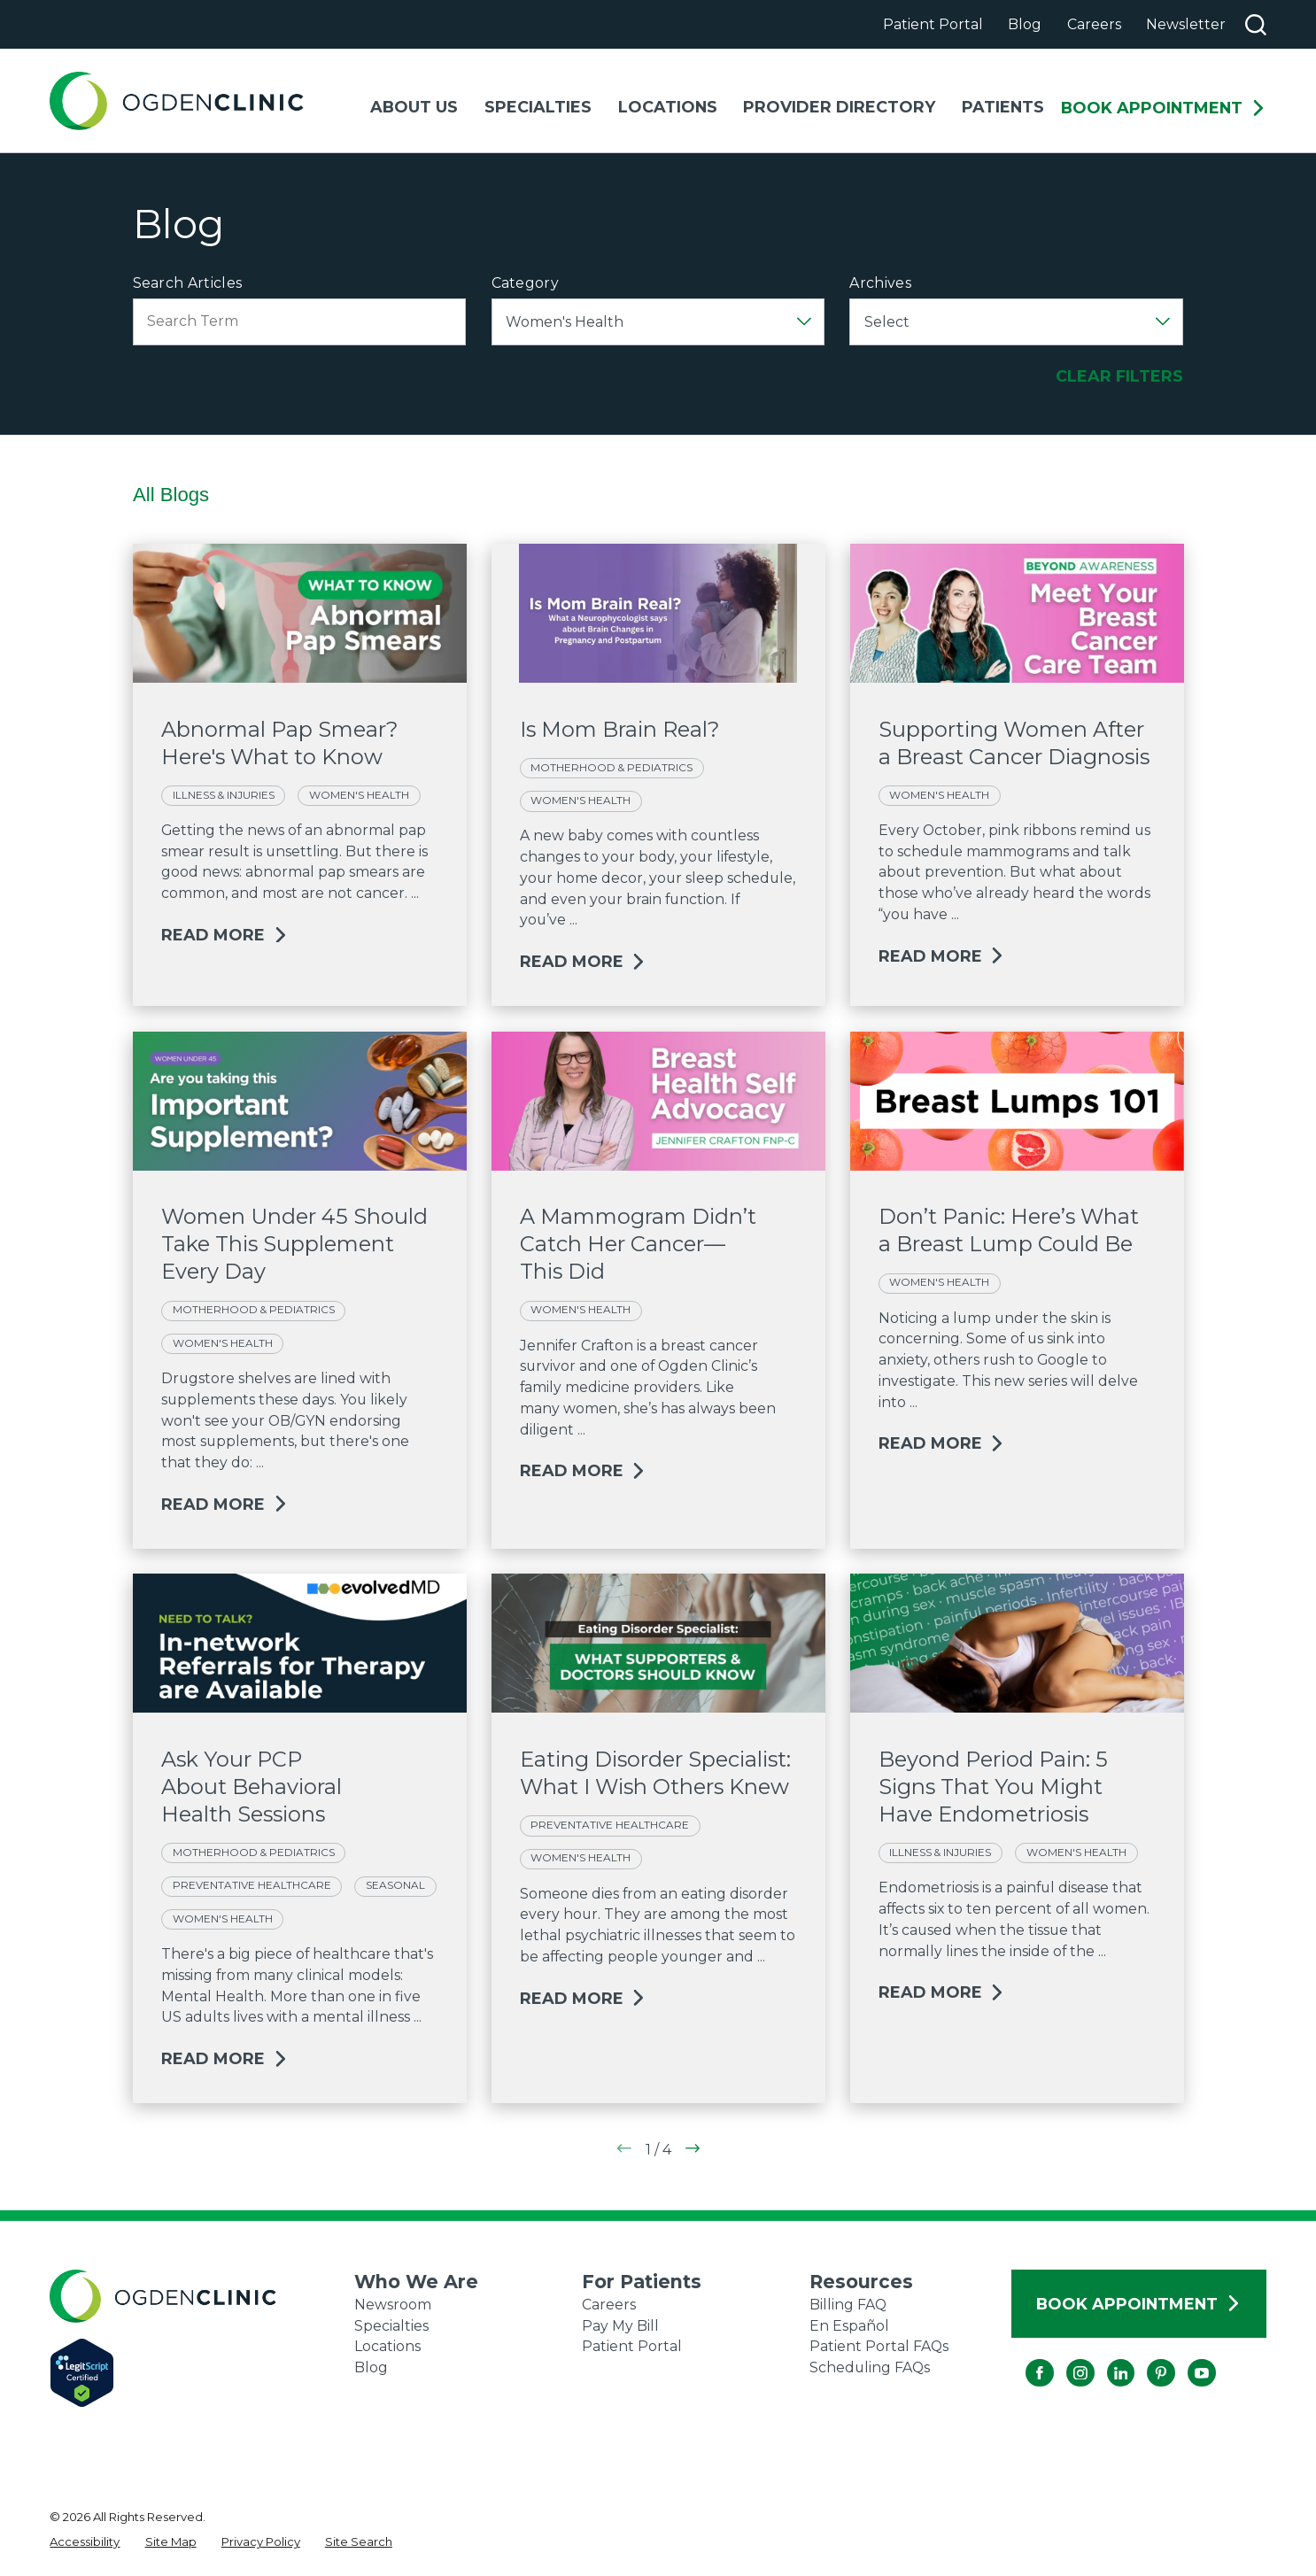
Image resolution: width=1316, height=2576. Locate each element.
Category (526, 283)
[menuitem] (85, 2542)
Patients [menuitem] (1003, 106)
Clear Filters (1119, 376)
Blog (1024, 24)
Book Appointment (1163, 108)
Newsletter (1186, 24)
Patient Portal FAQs (878, 2346)
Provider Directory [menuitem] (839, 106)
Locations (387, 2346)
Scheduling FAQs (869, 2367)
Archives (880, 283)
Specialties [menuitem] (538, 106)
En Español (849, 2325)
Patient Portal (933, 24)
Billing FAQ (847, 2304)
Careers (1094, 24)
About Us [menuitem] (414, 106)
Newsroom (392, 2304)
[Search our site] (1255, 24)
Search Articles (188, 283)
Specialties (391, 2325)
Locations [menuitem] (667, 106)
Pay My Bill (620, 2325)
